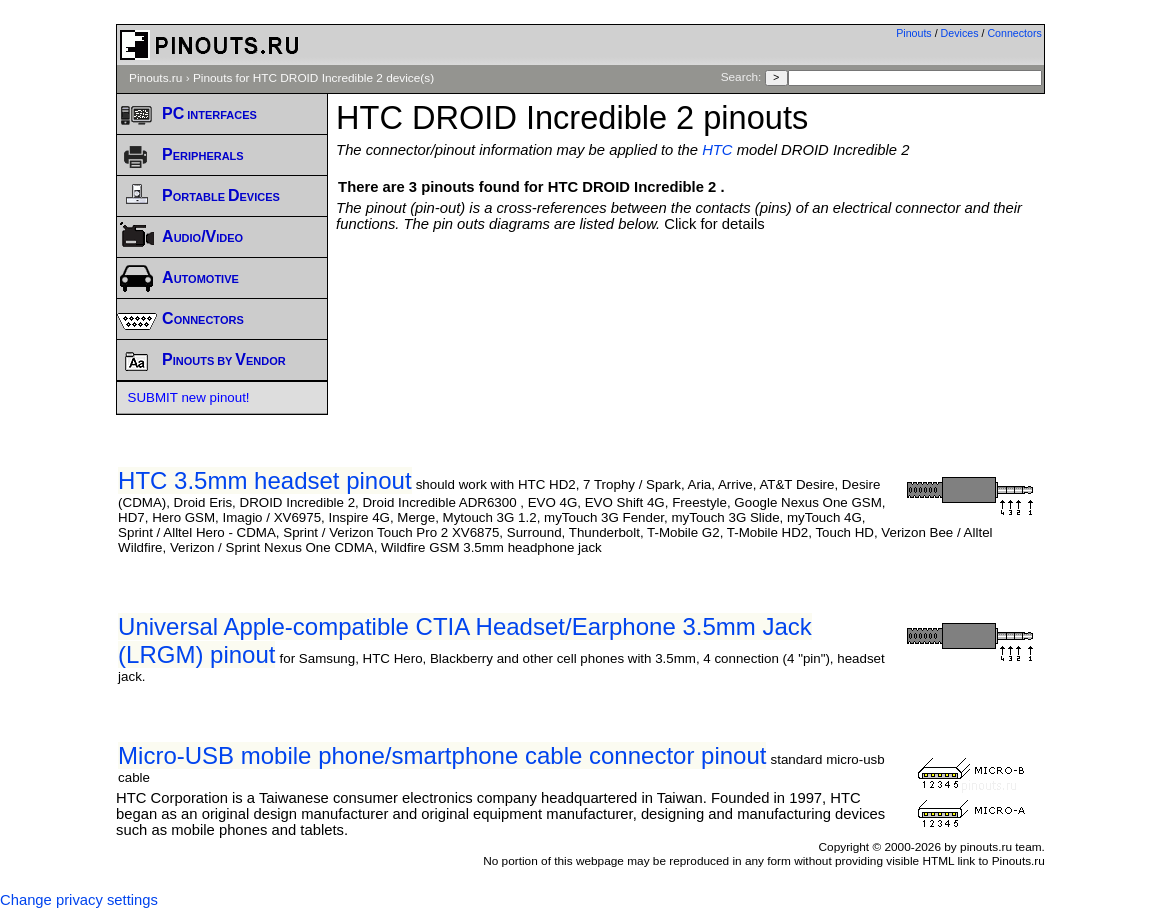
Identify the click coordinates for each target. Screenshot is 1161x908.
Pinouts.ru (155, 78)
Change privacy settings (79, 900)
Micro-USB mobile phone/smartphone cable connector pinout (442, 755)
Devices (960, 33)
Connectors (1014, 33)
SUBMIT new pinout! (189, 397)
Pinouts (914, 33)
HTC (717, 150)
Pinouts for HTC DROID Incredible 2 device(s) (313, 78)
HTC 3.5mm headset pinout (264, 480)
